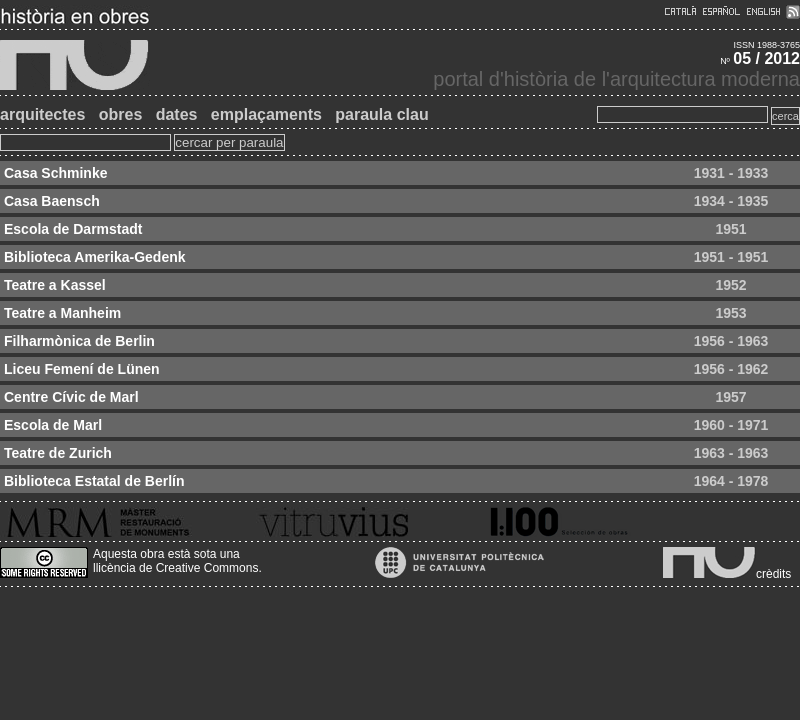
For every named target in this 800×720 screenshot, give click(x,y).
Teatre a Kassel (55, 285)
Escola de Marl (53, 425)
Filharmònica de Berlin (79, 341)
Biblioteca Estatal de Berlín (94, 481)
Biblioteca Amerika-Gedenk (95, 257)
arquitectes (42, 114)
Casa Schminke (56, 173)
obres (121, 114)
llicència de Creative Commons (175, 568)
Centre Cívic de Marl (71, 397)
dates (177, 114)
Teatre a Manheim (62, 313)
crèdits (773, 574)
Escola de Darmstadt (73, 229)
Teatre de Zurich (58, 453)
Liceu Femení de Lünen (82, 369)
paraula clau (381, 114)
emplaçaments (266, 114)
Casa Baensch (52, 201)
